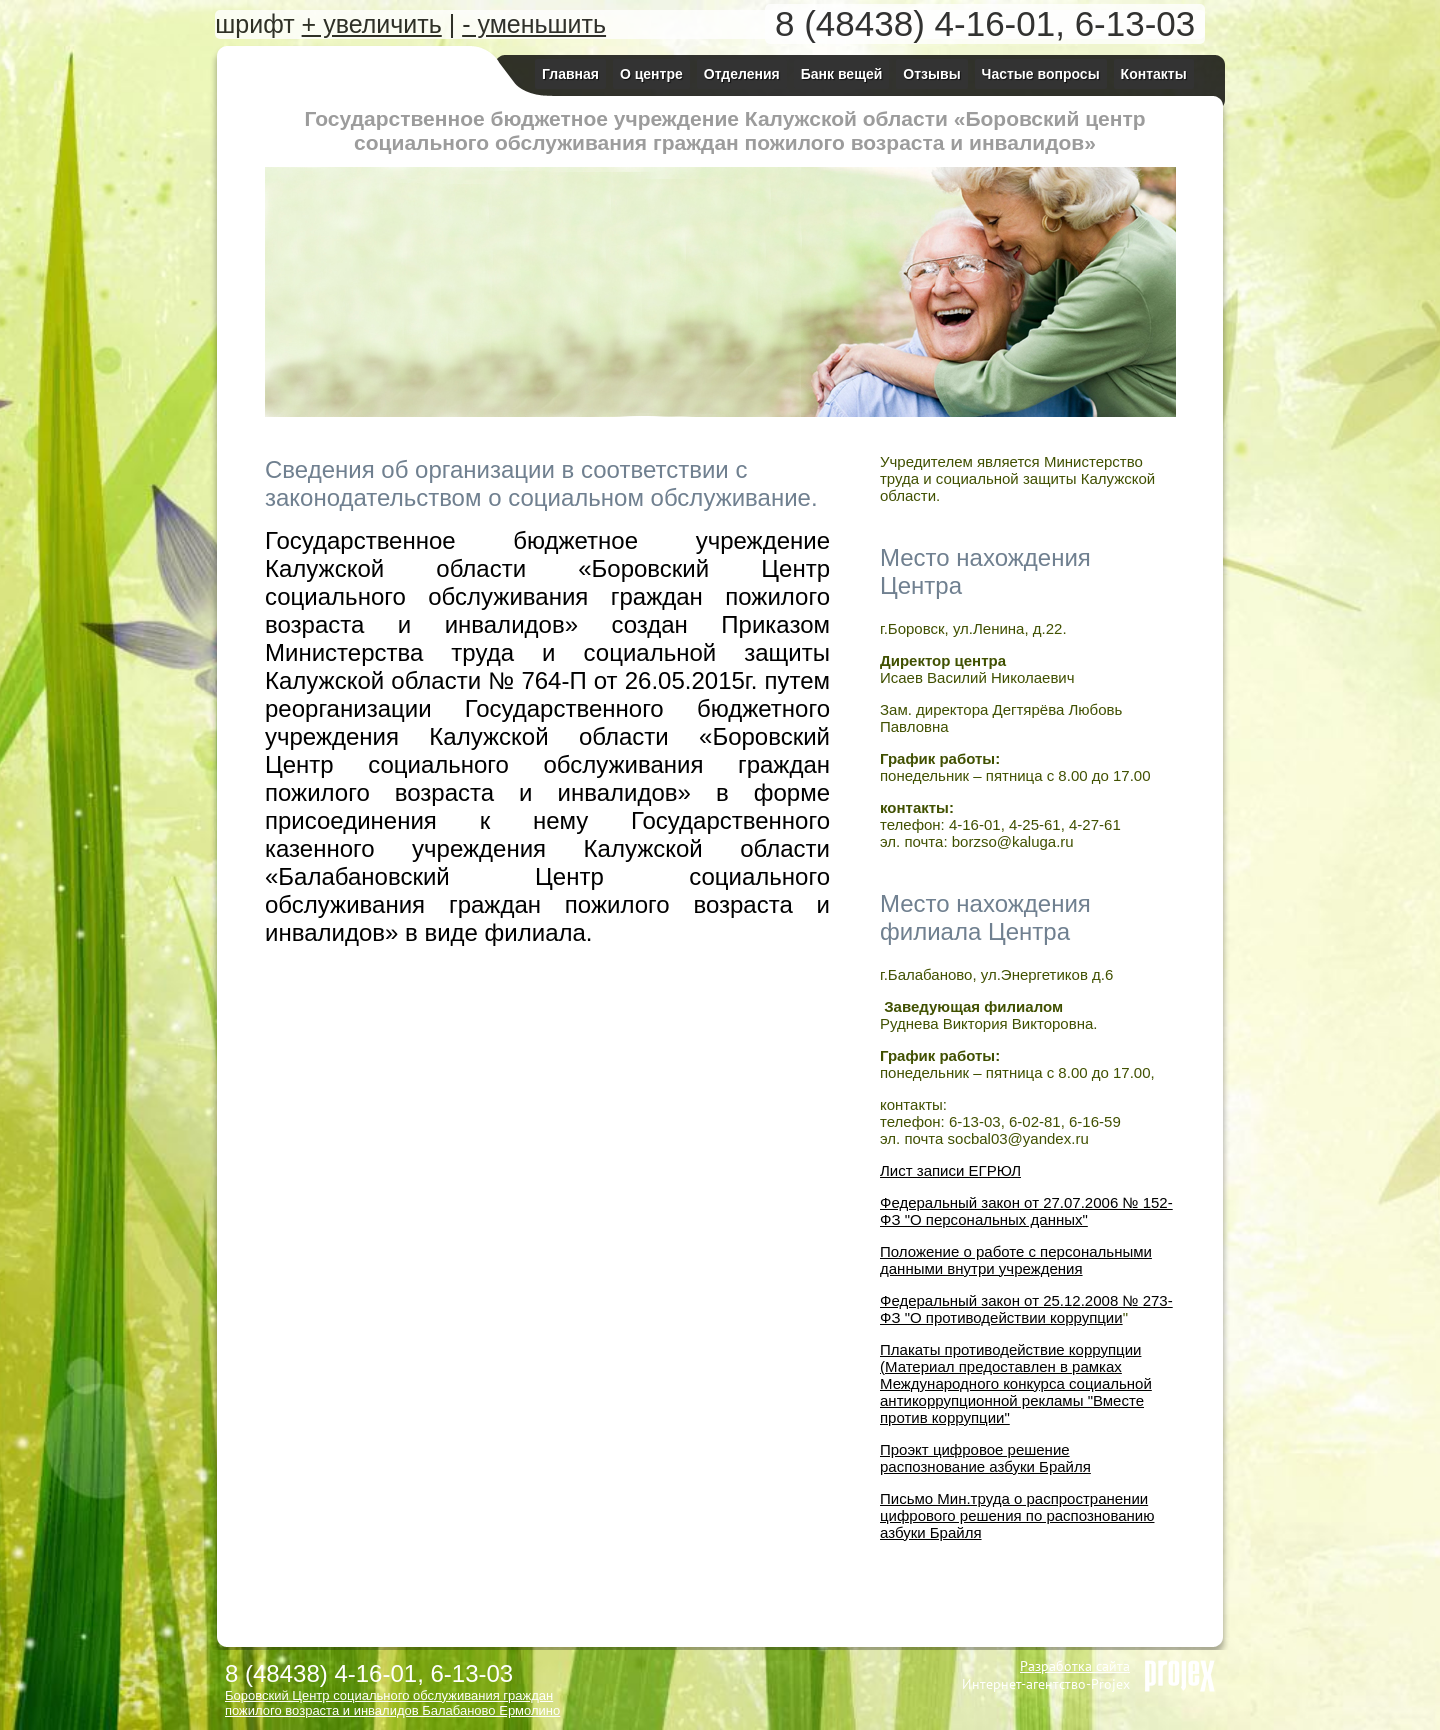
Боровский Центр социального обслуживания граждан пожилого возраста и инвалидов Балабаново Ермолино (392, 1703)
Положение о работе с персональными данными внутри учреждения (1016, 1260)
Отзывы (931, 74)
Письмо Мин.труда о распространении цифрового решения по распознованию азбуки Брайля (1017, 1515)
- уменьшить (534, 24)
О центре (651, 74)
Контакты (1154, 74)
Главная (570, 74)
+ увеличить (372, 24)
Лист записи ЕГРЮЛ (950, 1170)
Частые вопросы (1041, 74)
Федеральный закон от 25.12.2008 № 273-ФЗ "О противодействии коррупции (1026, 1309)
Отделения (742, 74)
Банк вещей (842, 74)
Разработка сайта (1075, 1666)
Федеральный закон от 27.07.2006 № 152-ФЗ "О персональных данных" (1026, 1211)
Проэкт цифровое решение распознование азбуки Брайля (985, 1458)
